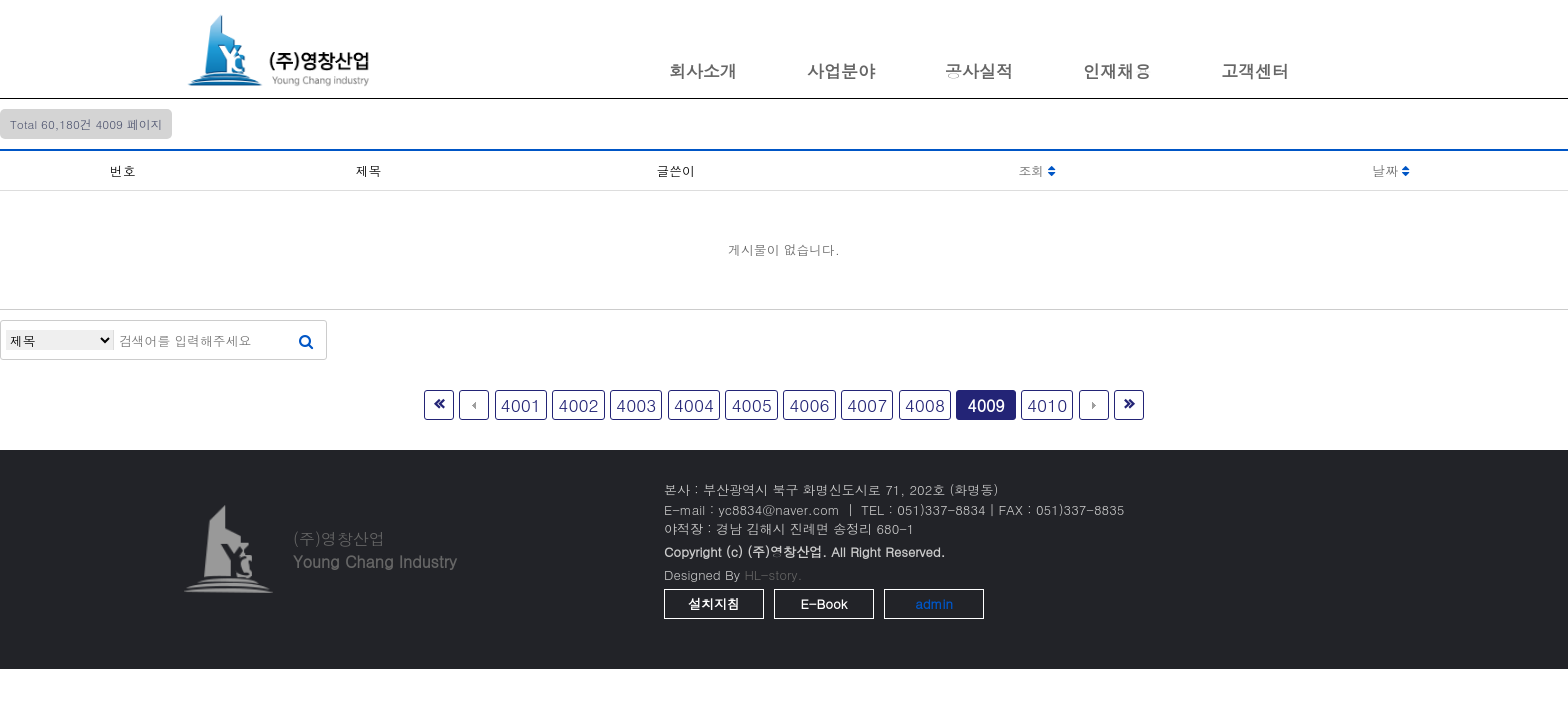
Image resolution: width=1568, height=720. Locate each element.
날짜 (1391, 170)
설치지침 (714, 603)
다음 (1094, 405)
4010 (1047, 404)
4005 (751, 404)
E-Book (824, 603)
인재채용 (1117, 71)
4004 (694, 404)
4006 (809, 404)
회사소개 (703, 71)
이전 (474, 405)
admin (934, 603)
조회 (1037, 170)
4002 (578, 404)
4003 (636, 404)
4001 (521, 404)
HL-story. (773, 574)
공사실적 (979, 71)
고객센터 (1255, 71)
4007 (867, 404)
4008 (925, 404)
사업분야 (841, 71)
